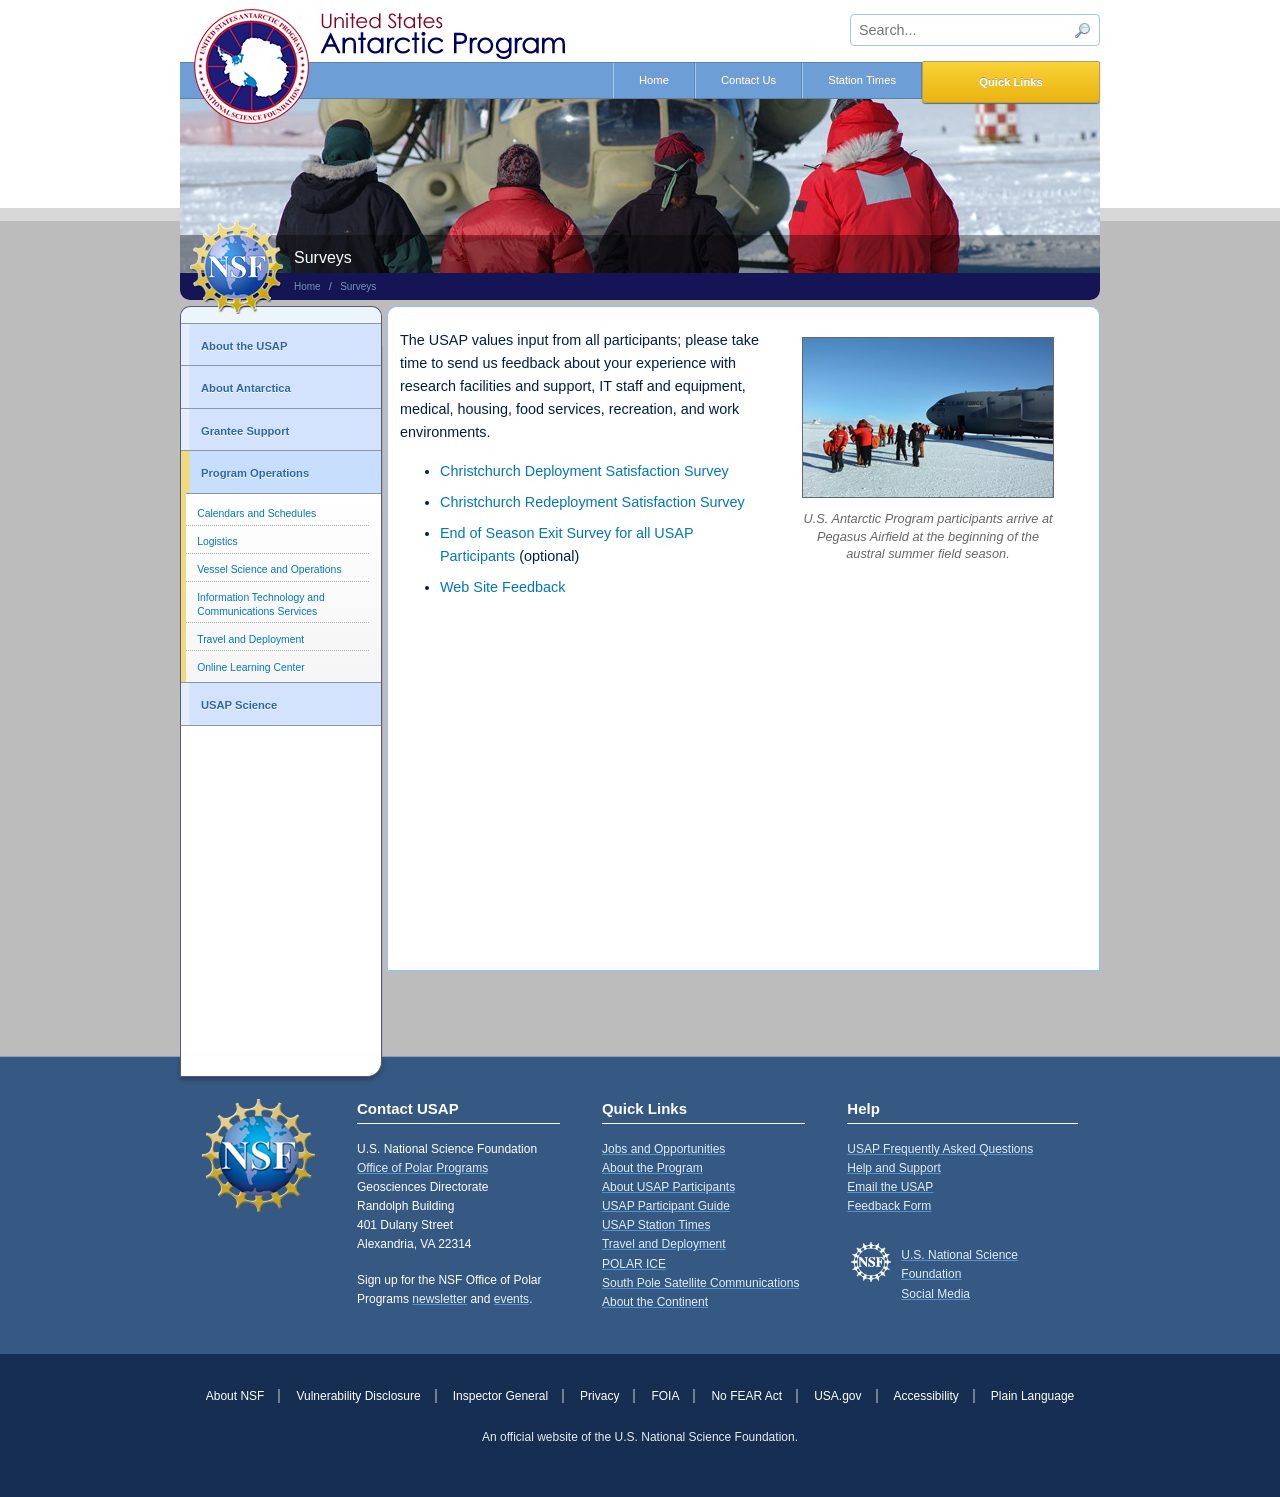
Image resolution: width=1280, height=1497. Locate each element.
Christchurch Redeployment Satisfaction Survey (592, 502)
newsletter (439, 1299)
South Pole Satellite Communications (700, 1283)
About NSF (235, 1396)
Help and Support (893, 1168)
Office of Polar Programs (422, 1168)
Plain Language (1032, 1396)
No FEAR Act (746, 1396)
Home (654, 80)
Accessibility (926, 1396)
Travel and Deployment (250, 639)
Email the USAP (890, 1187)
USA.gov (837, 1396)
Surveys (358, 286)
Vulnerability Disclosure (358, 1396)
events (511, 1299)
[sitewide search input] (975, 30)
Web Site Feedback (502, 587)
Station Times (862, 80)
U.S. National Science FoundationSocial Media (959, 1274)
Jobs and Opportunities (663, 1149)
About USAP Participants (668, 1187)
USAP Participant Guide (666, 1206)
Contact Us (748, 80)
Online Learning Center (250, 667)
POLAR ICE (634, 1264)
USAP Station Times (656, 1225)
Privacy (599, 1396)
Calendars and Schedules (256, 513)
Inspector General (500, 1396)
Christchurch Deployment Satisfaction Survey (584, 471)
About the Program (652, 1168)
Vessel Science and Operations (269, 569)
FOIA (665, 1396)
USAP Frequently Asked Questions (940, 1149)
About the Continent (655, 1302)
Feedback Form (889, 1206)
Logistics (217, 541)
